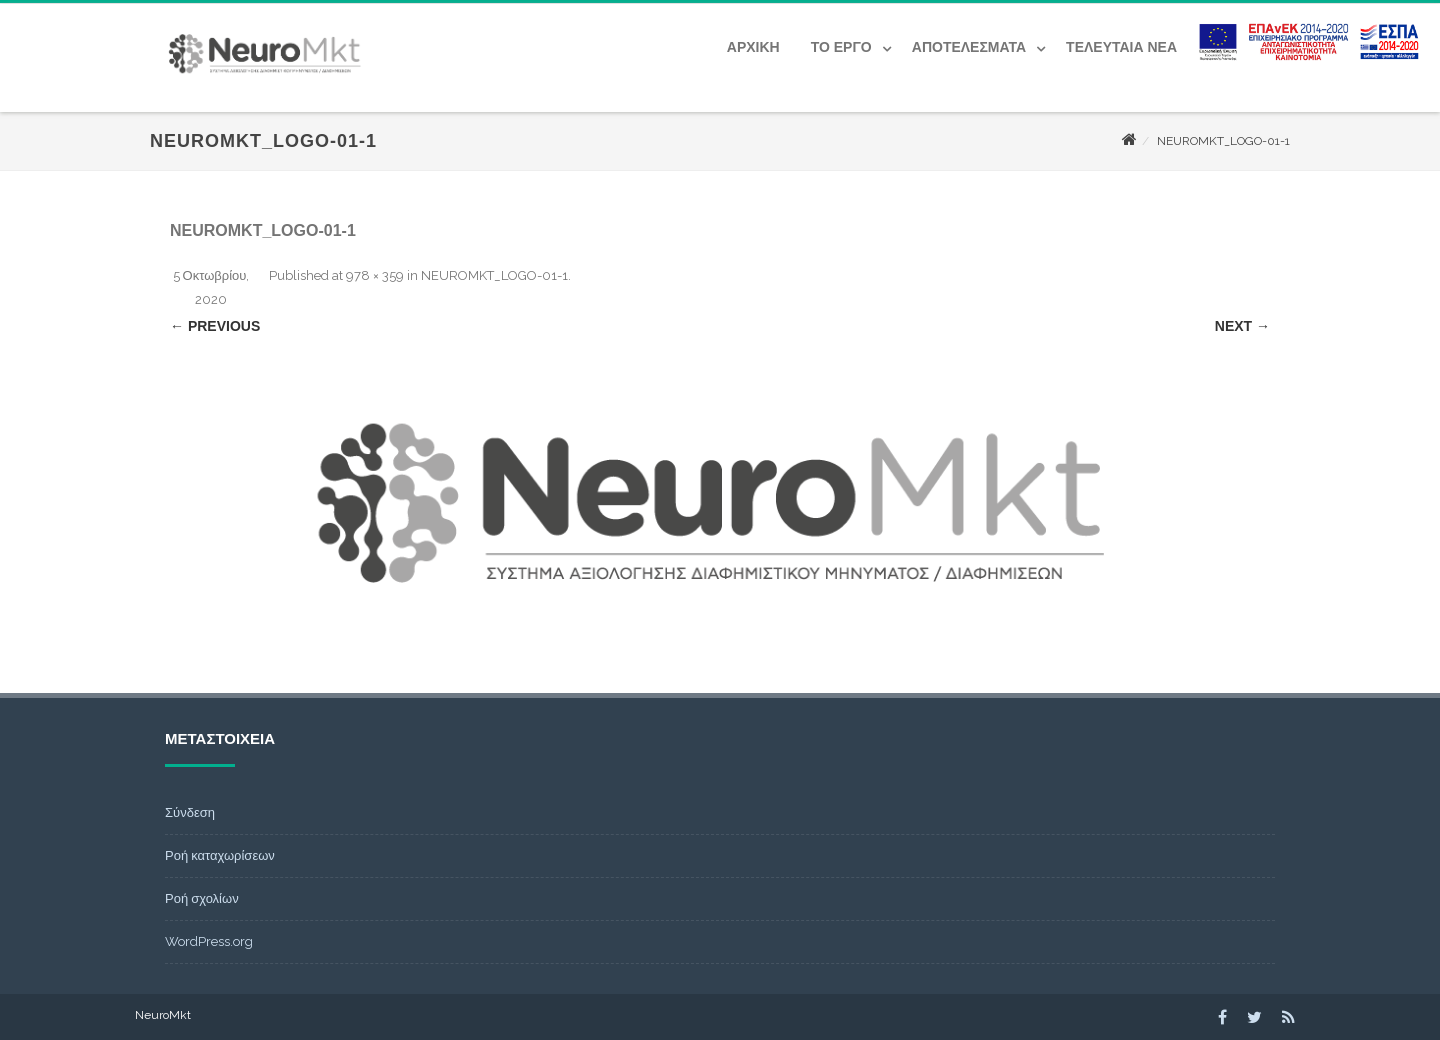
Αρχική (753, 47)
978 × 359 (375, 275)
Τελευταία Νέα (1121, 47)
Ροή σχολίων (202, 898)
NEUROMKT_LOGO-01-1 (494, 275)
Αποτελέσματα (969, 47)
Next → (1242, 326)
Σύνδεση (190, 812)
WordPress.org (209, 941)
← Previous (215, 326)
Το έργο (841, 47)
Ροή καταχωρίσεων (220, 855)
